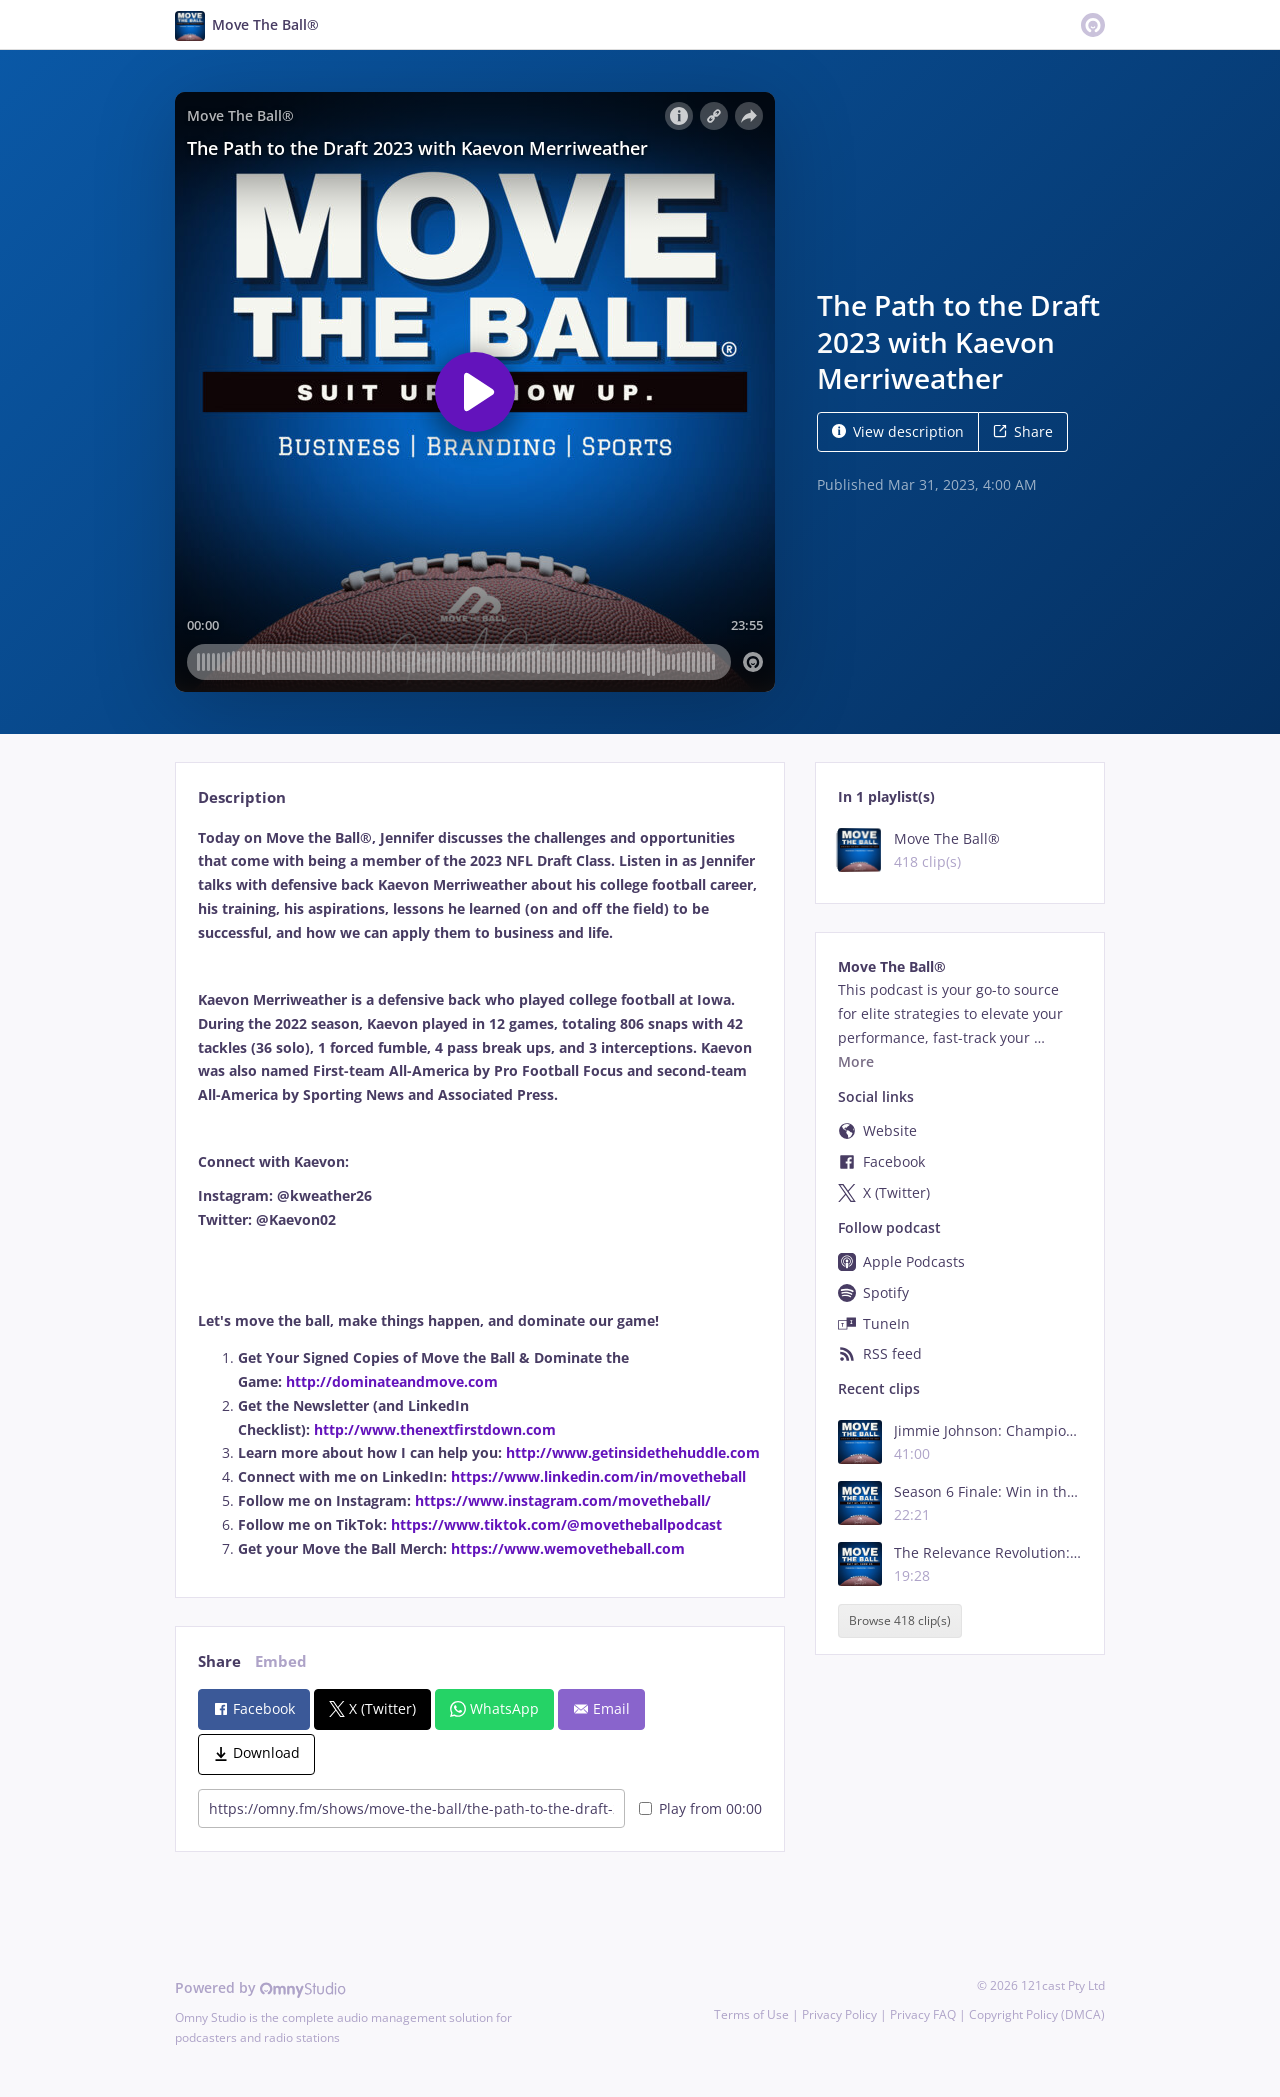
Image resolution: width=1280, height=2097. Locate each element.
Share (1023, 431)
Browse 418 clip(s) (900, 1620)
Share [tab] (219, 1661)
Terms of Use (751, 2014)
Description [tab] (242, 797)
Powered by (260, 1987)
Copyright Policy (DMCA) (1037, 2014)
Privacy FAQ (923, 2014)
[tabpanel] (479, 1193)
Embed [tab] (281, 1661)
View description (898, 431)
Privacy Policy (839, 2014)
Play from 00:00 (700, 1808)
